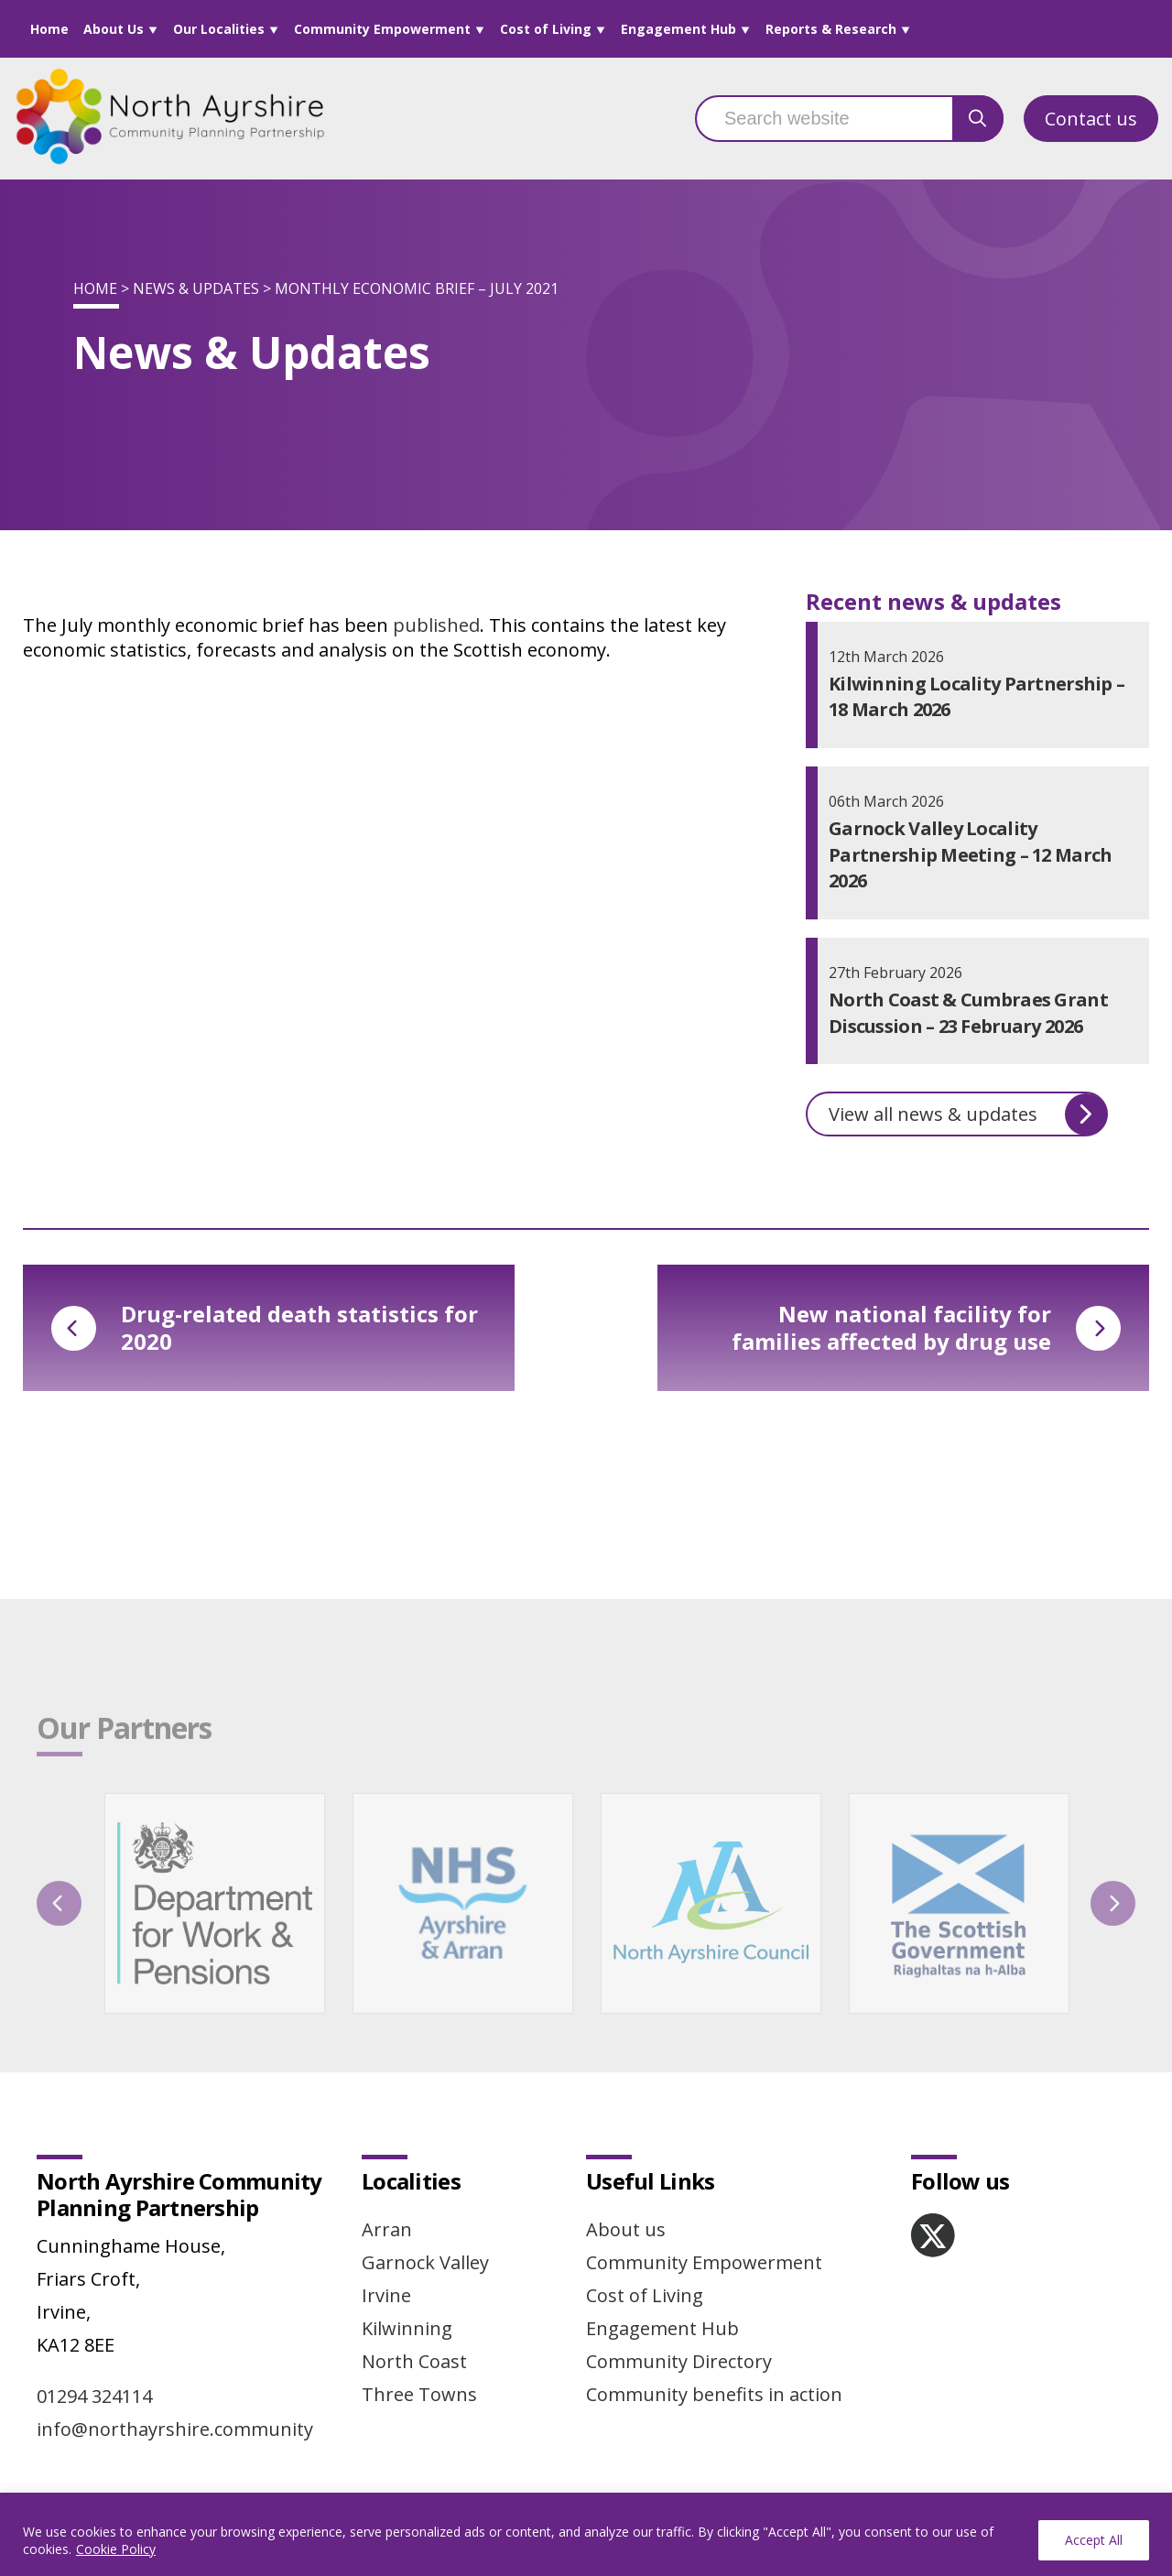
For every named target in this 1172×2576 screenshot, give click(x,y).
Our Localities (219, 29)
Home (49, 29)
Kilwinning (407, 2328)
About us (626, 2229)
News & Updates (196, 288)
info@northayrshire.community (175, 2429)
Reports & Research (830, 29)
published (436, 625)
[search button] (978, 118)
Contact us (1091, 118)
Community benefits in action (714, 2394)
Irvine (386, 2295)
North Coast (414, 2361)
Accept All (1094, 2540)
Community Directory (679, 2361)
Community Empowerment (382, 29)
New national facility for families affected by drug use (926, 1327)
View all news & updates (968, 1114)
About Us (113, 29)
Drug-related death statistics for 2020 (264, 1327)
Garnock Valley (425, 2262)
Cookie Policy (116, 2549)
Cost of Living (545, 29)
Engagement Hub (678, 29)
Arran (387, 2229)
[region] (586, 2534)
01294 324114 (94, 2396)
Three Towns (419, 2394)
